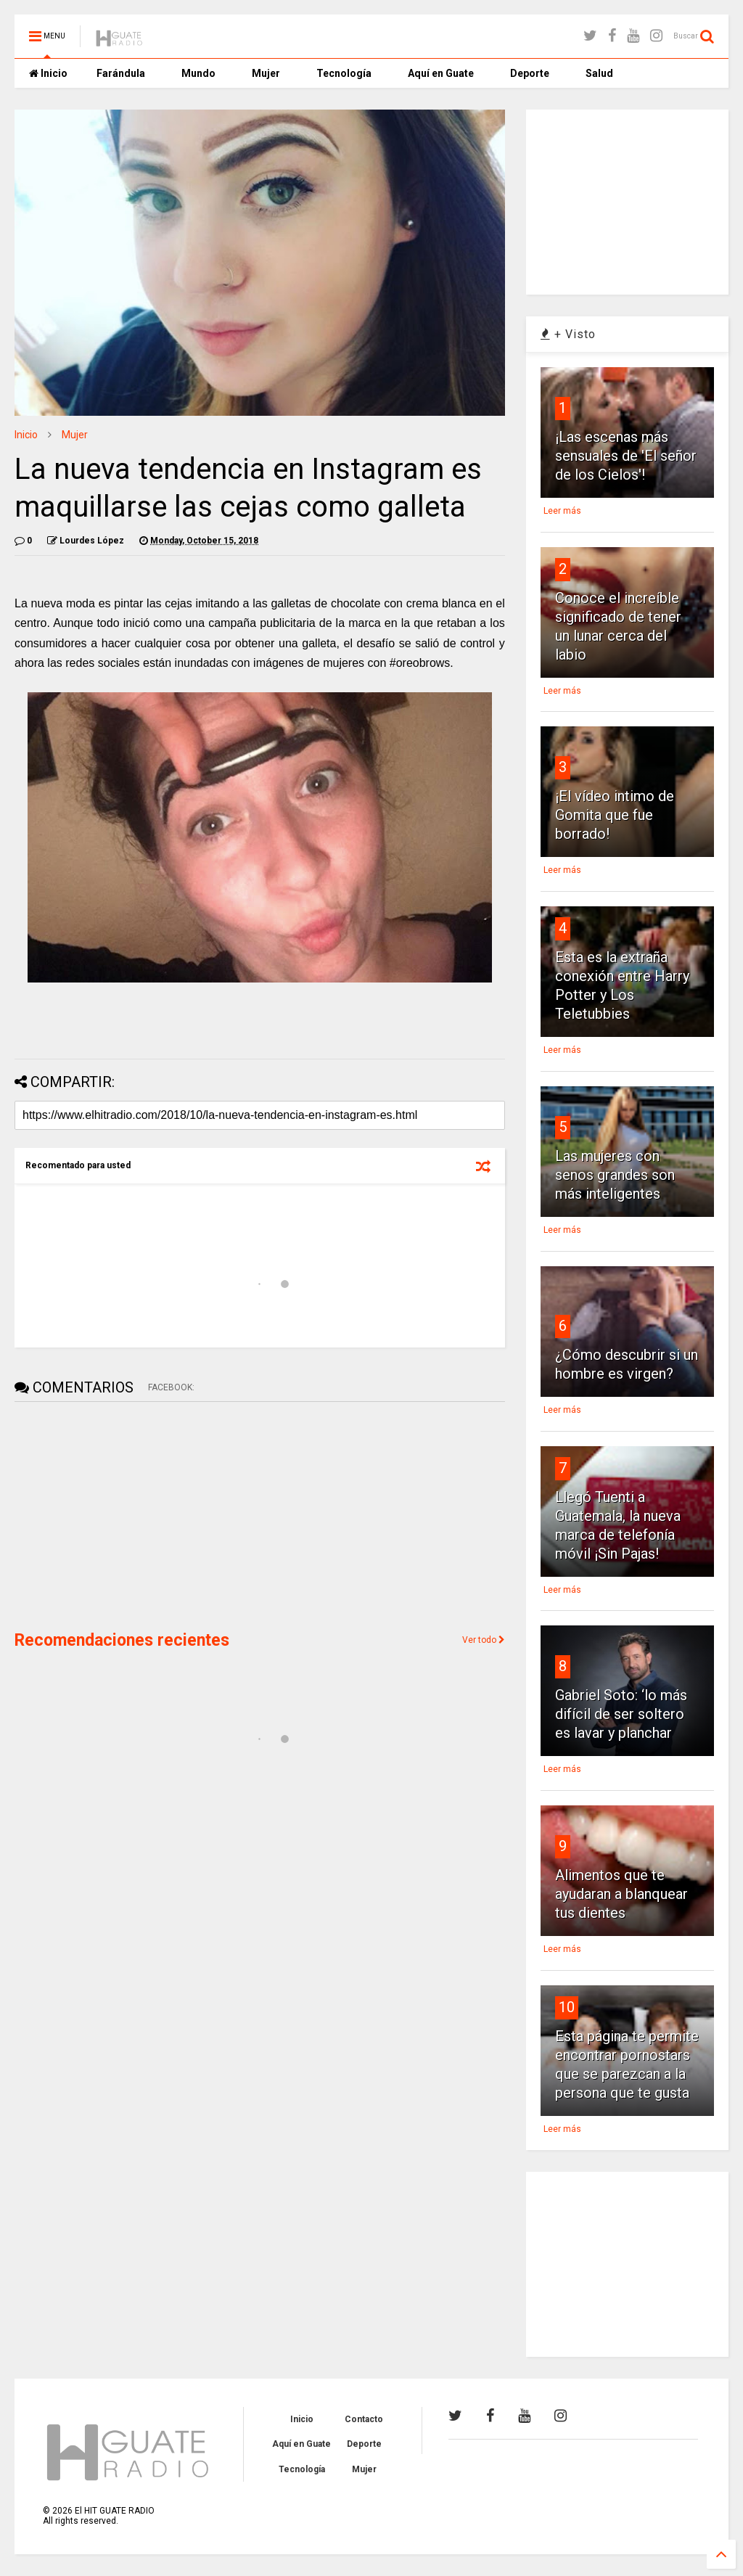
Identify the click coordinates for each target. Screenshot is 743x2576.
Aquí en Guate (441, 73)
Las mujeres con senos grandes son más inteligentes (615, 1174)
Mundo (198, 73)
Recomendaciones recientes (122, 1640)
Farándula (121, 73)
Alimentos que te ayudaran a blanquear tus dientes (621, 1893)
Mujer (266, 73)
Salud (599, 73)
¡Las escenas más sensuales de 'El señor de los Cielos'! (626, 455)
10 (567, 2007)
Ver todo (483, 1640)
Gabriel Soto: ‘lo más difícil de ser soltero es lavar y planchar (621, 1714)
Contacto (364, 2419)
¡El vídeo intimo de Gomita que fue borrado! (614, 814)
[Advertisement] (123, 1514)
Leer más (562, 511)
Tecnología (344, 73)
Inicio (48, 73)
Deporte (529, 73)
